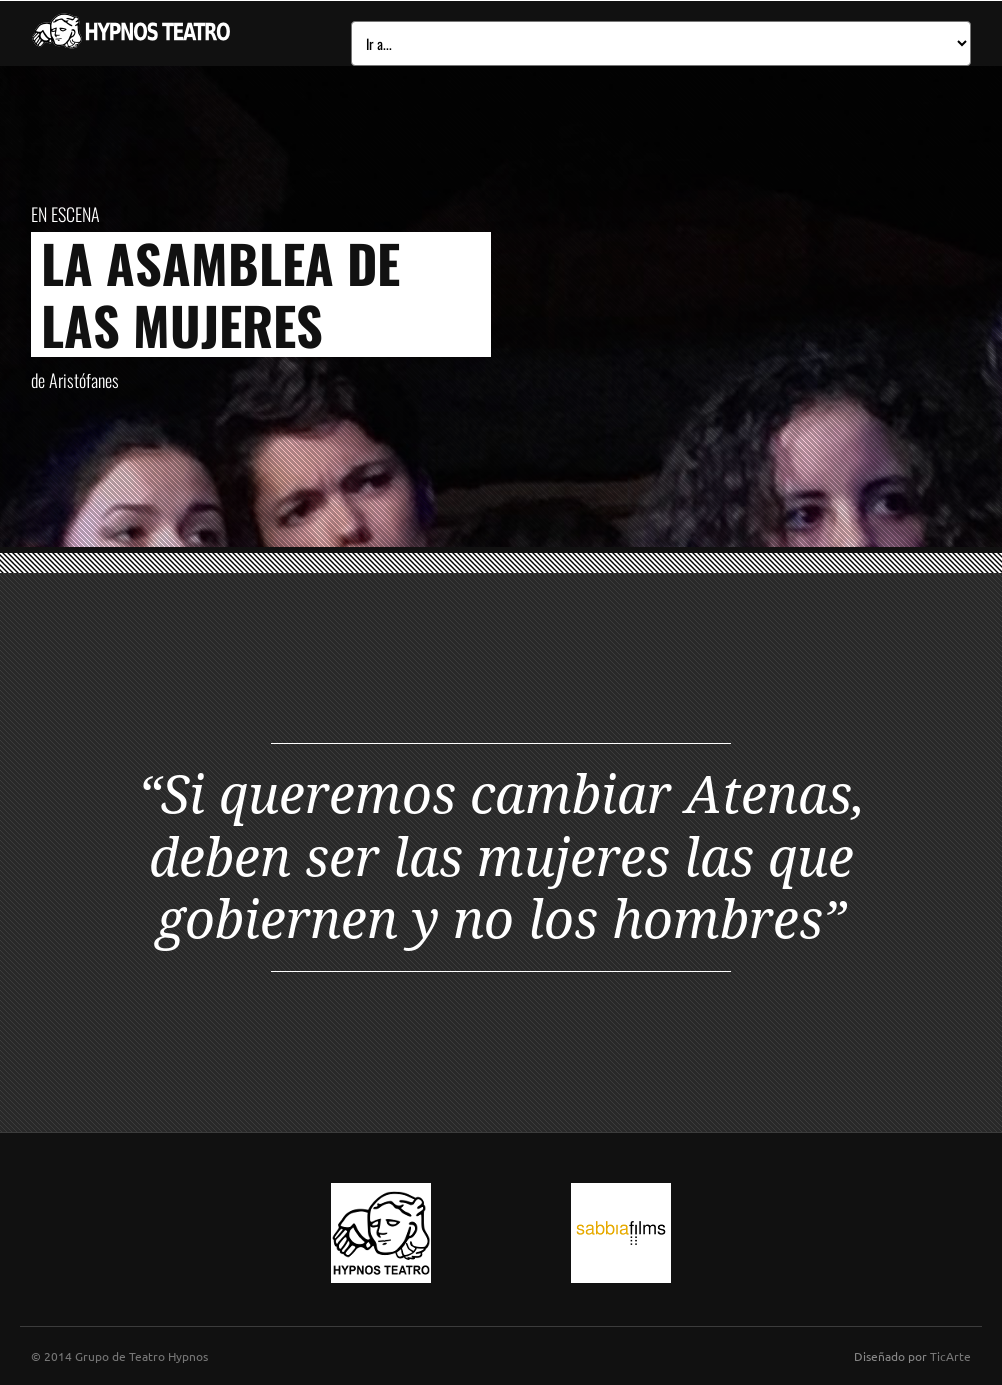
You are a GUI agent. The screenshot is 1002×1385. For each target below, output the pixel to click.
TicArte (950, 1356)
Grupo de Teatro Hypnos (141, 1356)
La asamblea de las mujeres (220, 293)
